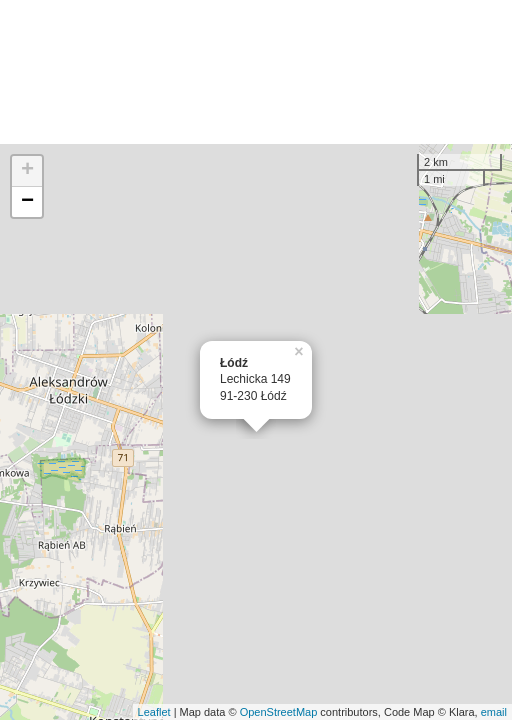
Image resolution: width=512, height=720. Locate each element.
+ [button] (27, 171)
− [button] (27, 202)
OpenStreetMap (279, 712)
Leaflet (154, 712)
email (494, 712)
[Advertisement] (256, 72)
